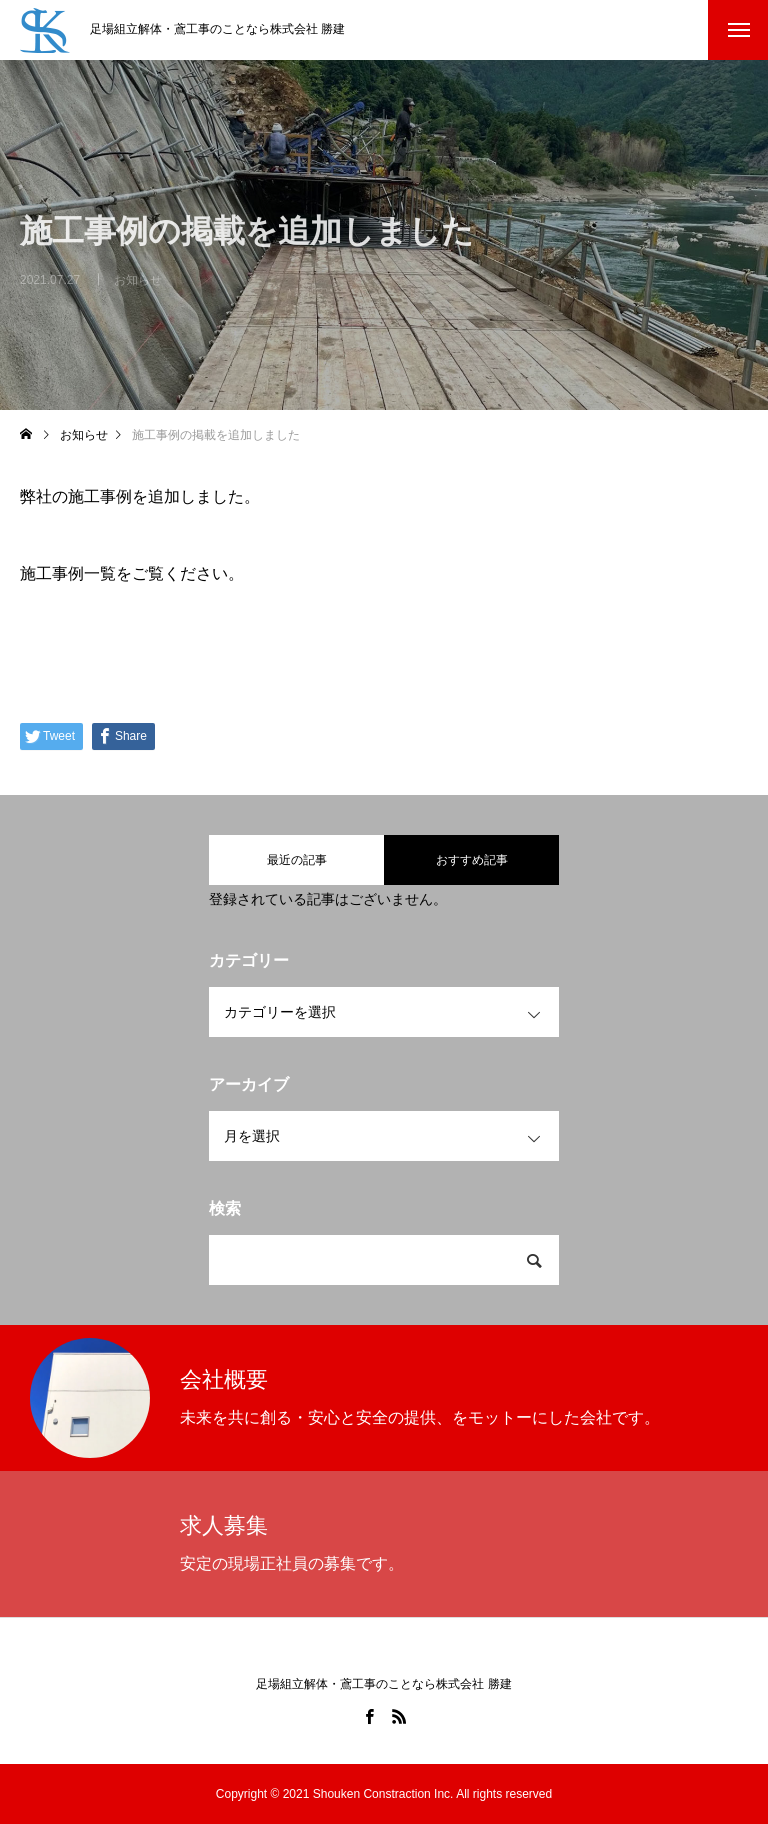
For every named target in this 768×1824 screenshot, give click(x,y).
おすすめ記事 (472, 860)
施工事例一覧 (68, 573)
